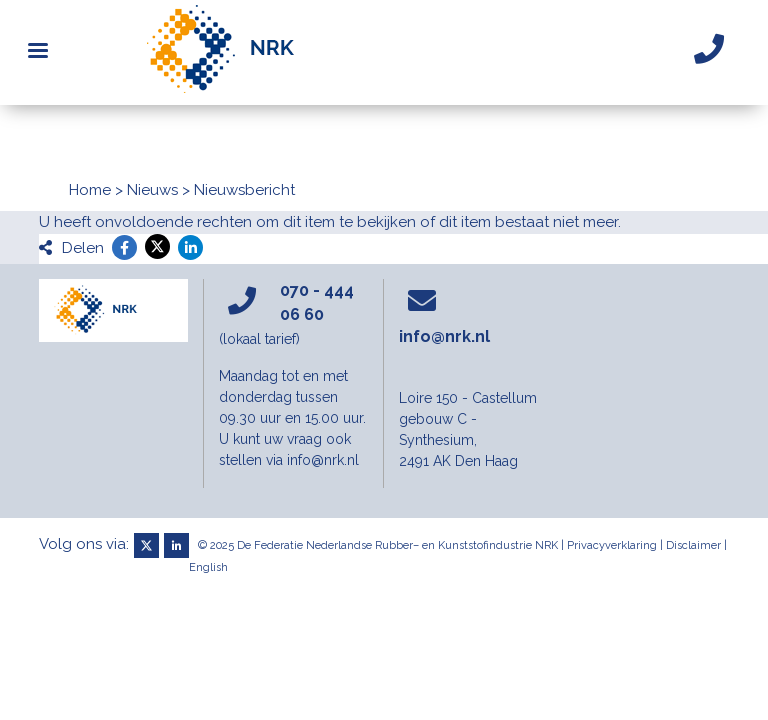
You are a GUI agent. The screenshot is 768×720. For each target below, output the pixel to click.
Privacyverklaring (612, 545)
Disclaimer (693, 545)
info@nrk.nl (444, 336)
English (208, 567)
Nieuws (152, 190)
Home (90, 190)
